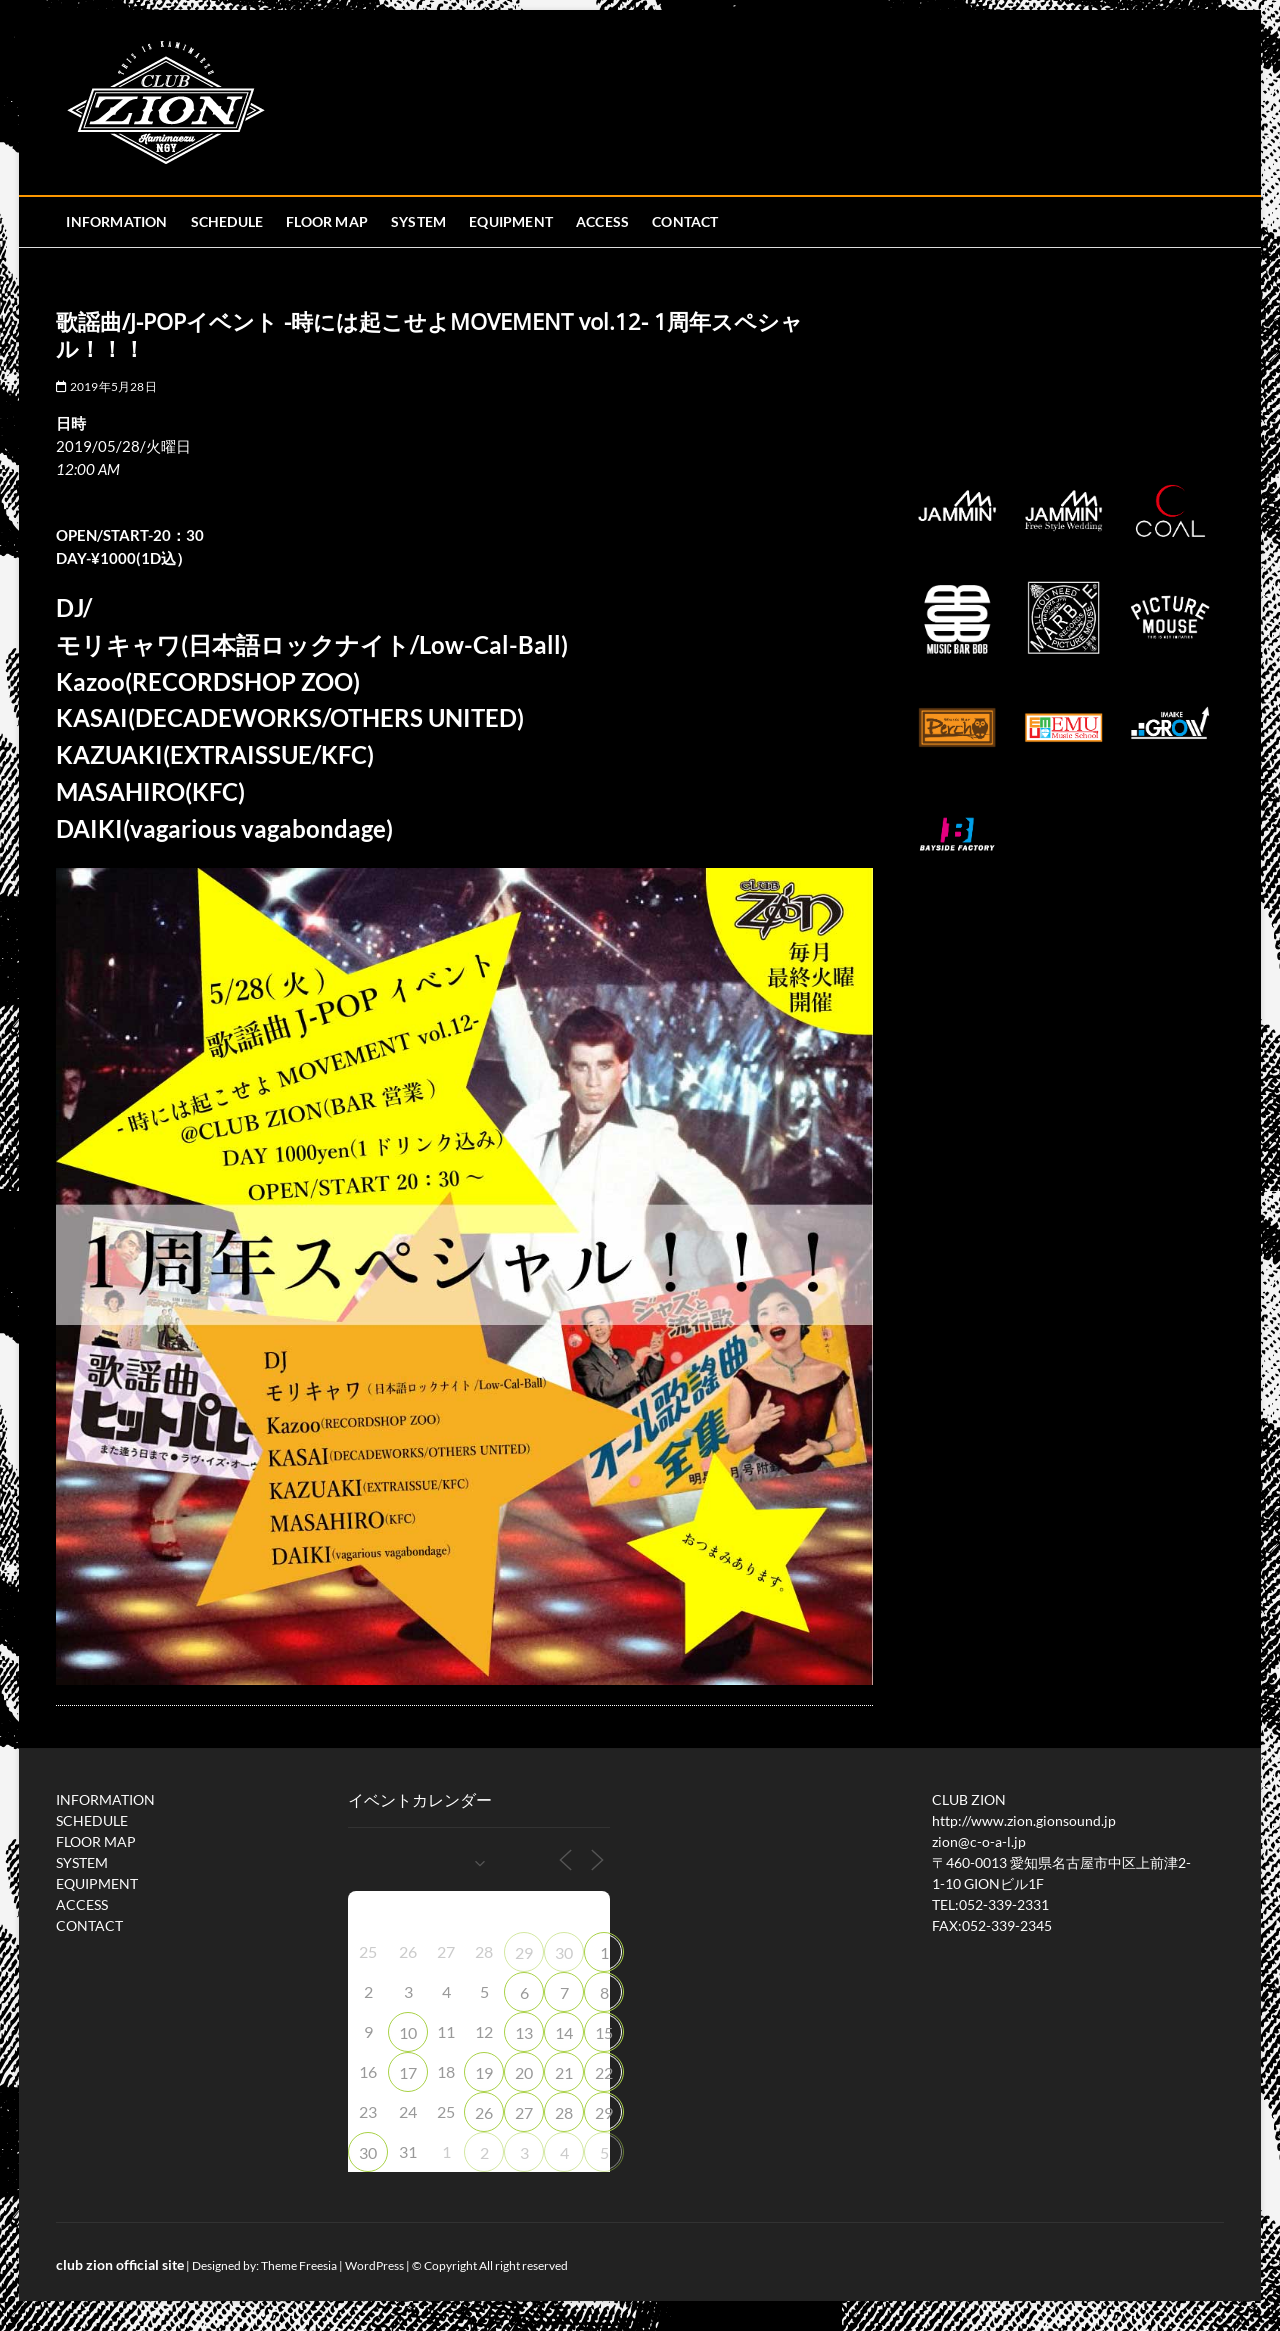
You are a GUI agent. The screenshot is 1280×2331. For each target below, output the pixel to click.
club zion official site (120, 2264)
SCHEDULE (227, 221)
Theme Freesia (299, 2265)
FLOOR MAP (327, 221)
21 (564, 2072)
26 (484, 2112)
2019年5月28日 (106, 386)
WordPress (374, 2265)
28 (564, 2112)
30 (564, 1952)
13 (524, 2032)
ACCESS (602, 221)
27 (524, 2112)
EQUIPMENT (511, 221)
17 (408, 2072)
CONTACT (685, 221)
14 (564, 2032)
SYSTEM (418, 221)
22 (604, 2072)
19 (484, 2072)
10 (408, 2032)
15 (604, 2032)
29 (524, 1952)
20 (524, 2072)
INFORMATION (116, 221)
